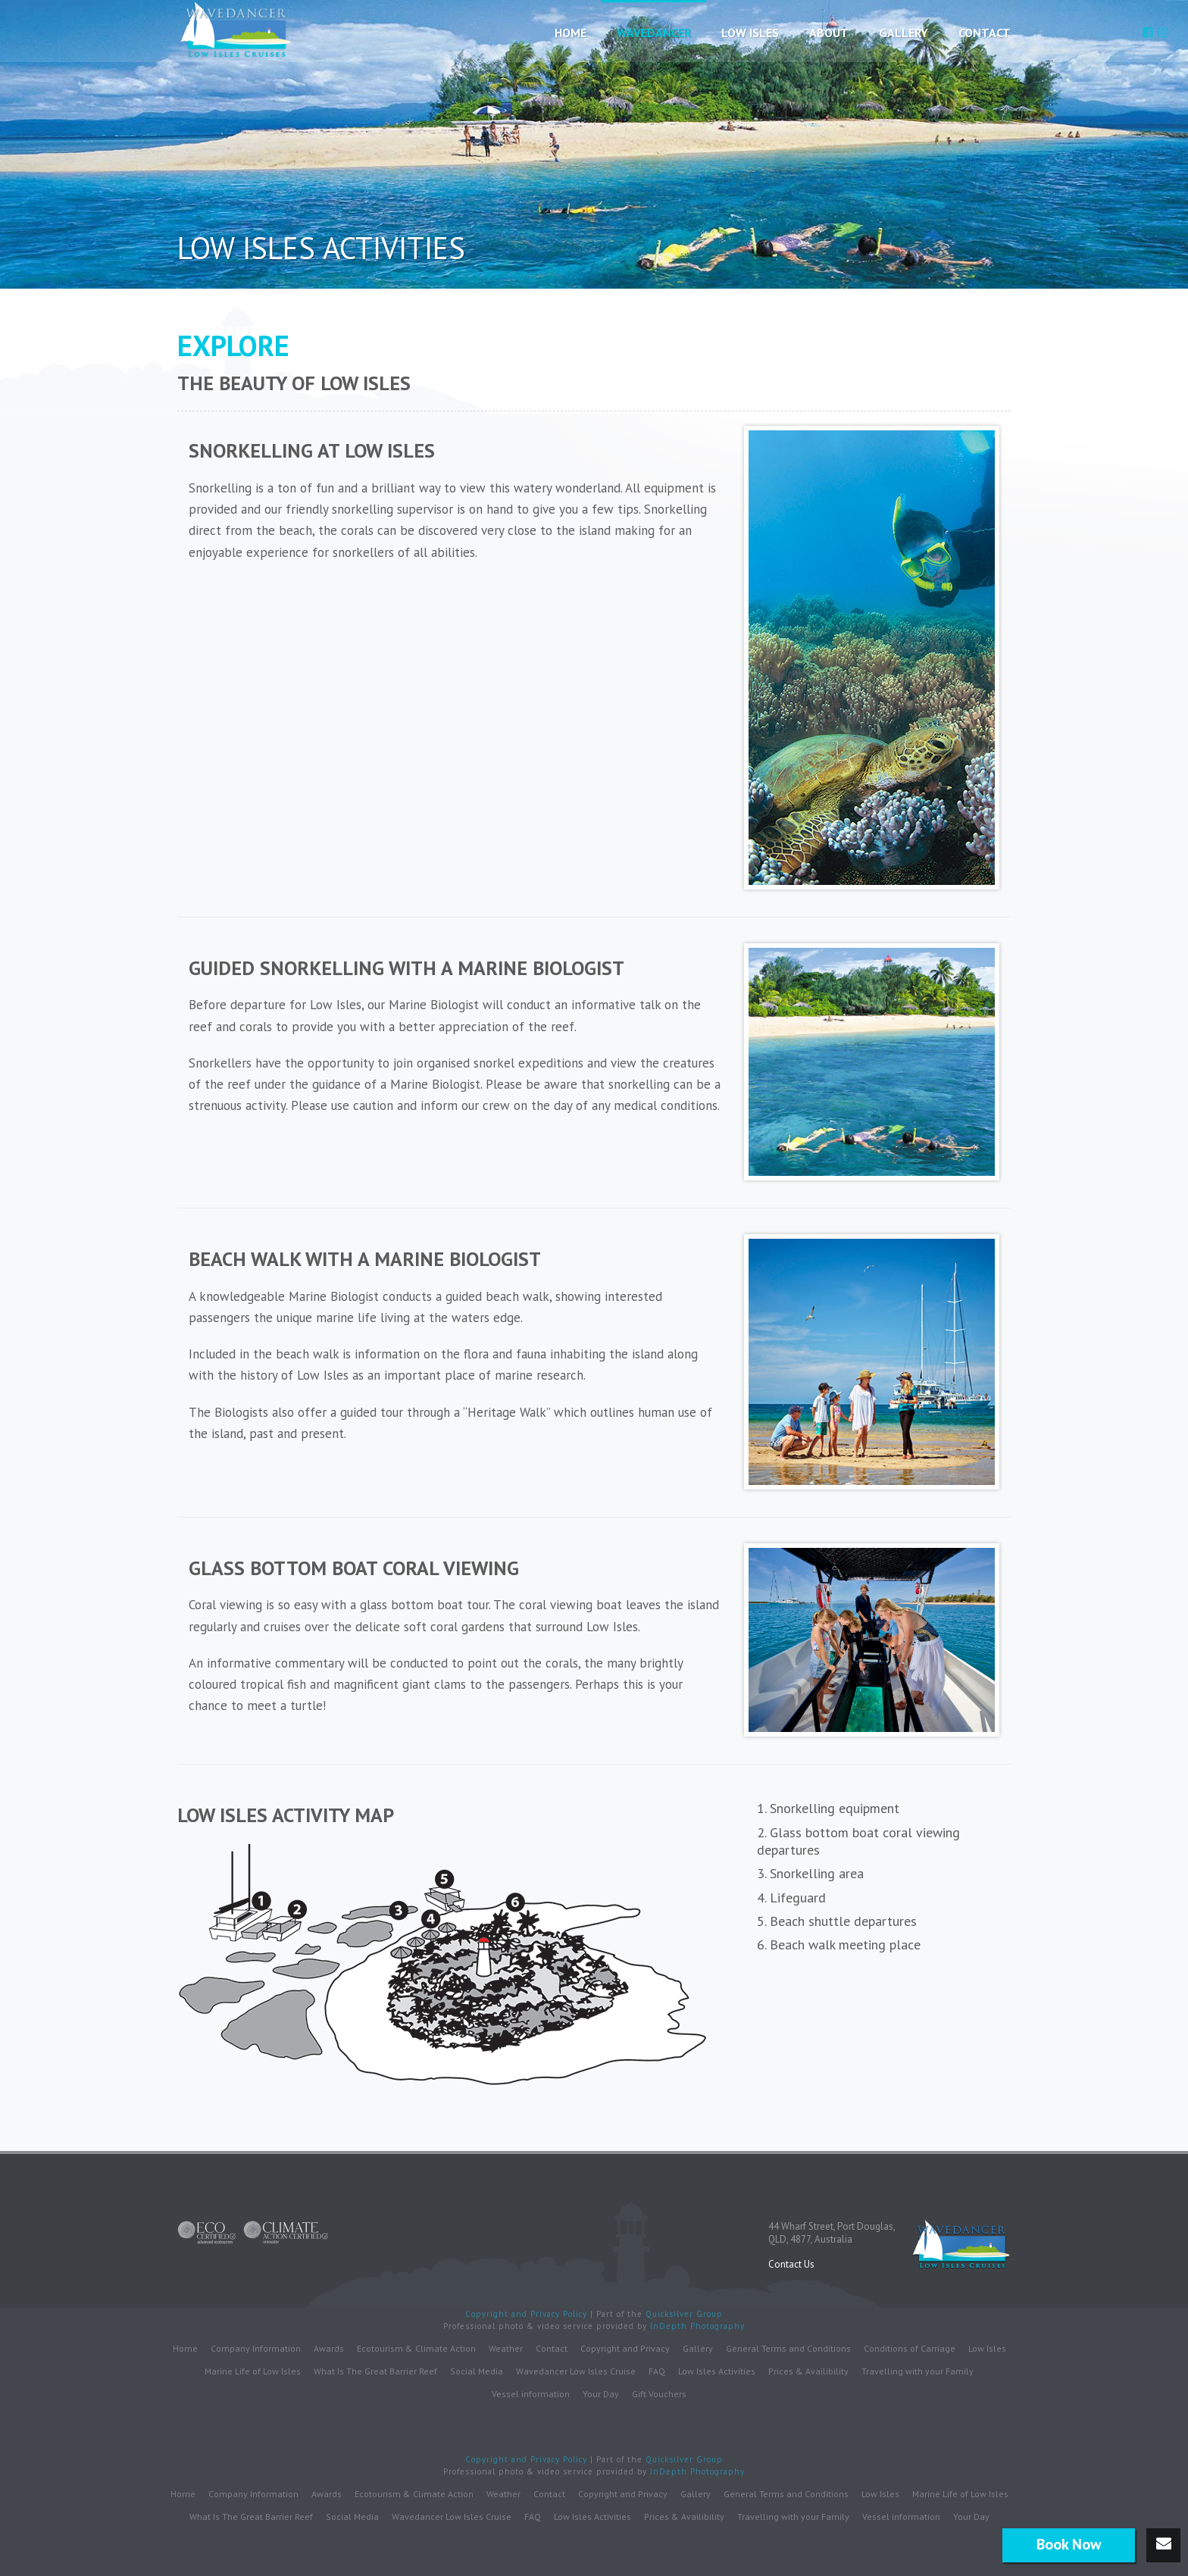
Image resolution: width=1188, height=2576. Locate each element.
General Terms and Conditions (788, 2348)
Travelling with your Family (917, 2371)
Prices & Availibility (808, 2371)
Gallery (903, 32)
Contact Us (791, 2264)
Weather (506, 2348)
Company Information (256, 2348)
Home (570, 32)
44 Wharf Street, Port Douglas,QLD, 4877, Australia (832, 2233)
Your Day (601, 2393)
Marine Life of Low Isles (253, 2371)
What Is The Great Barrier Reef (375, 2371)
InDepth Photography (697, 2326)
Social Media (476, 2371)
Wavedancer (654, 32)
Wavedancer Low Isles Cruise (576, 2371)
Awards (329, 2348)
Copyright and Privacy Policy (527, 2314)
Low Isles (750, 32)
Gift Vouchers (659, 2393)
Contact (984, 32)
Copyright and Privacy (625, 2348)
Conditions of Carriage (909, 2348)
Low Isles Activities (716, 2371)
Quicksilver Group (684, 2314)
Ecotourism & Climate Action (416, 2348)
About (829, 32)
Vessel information (531, 2393)
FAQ (657, 2371)
